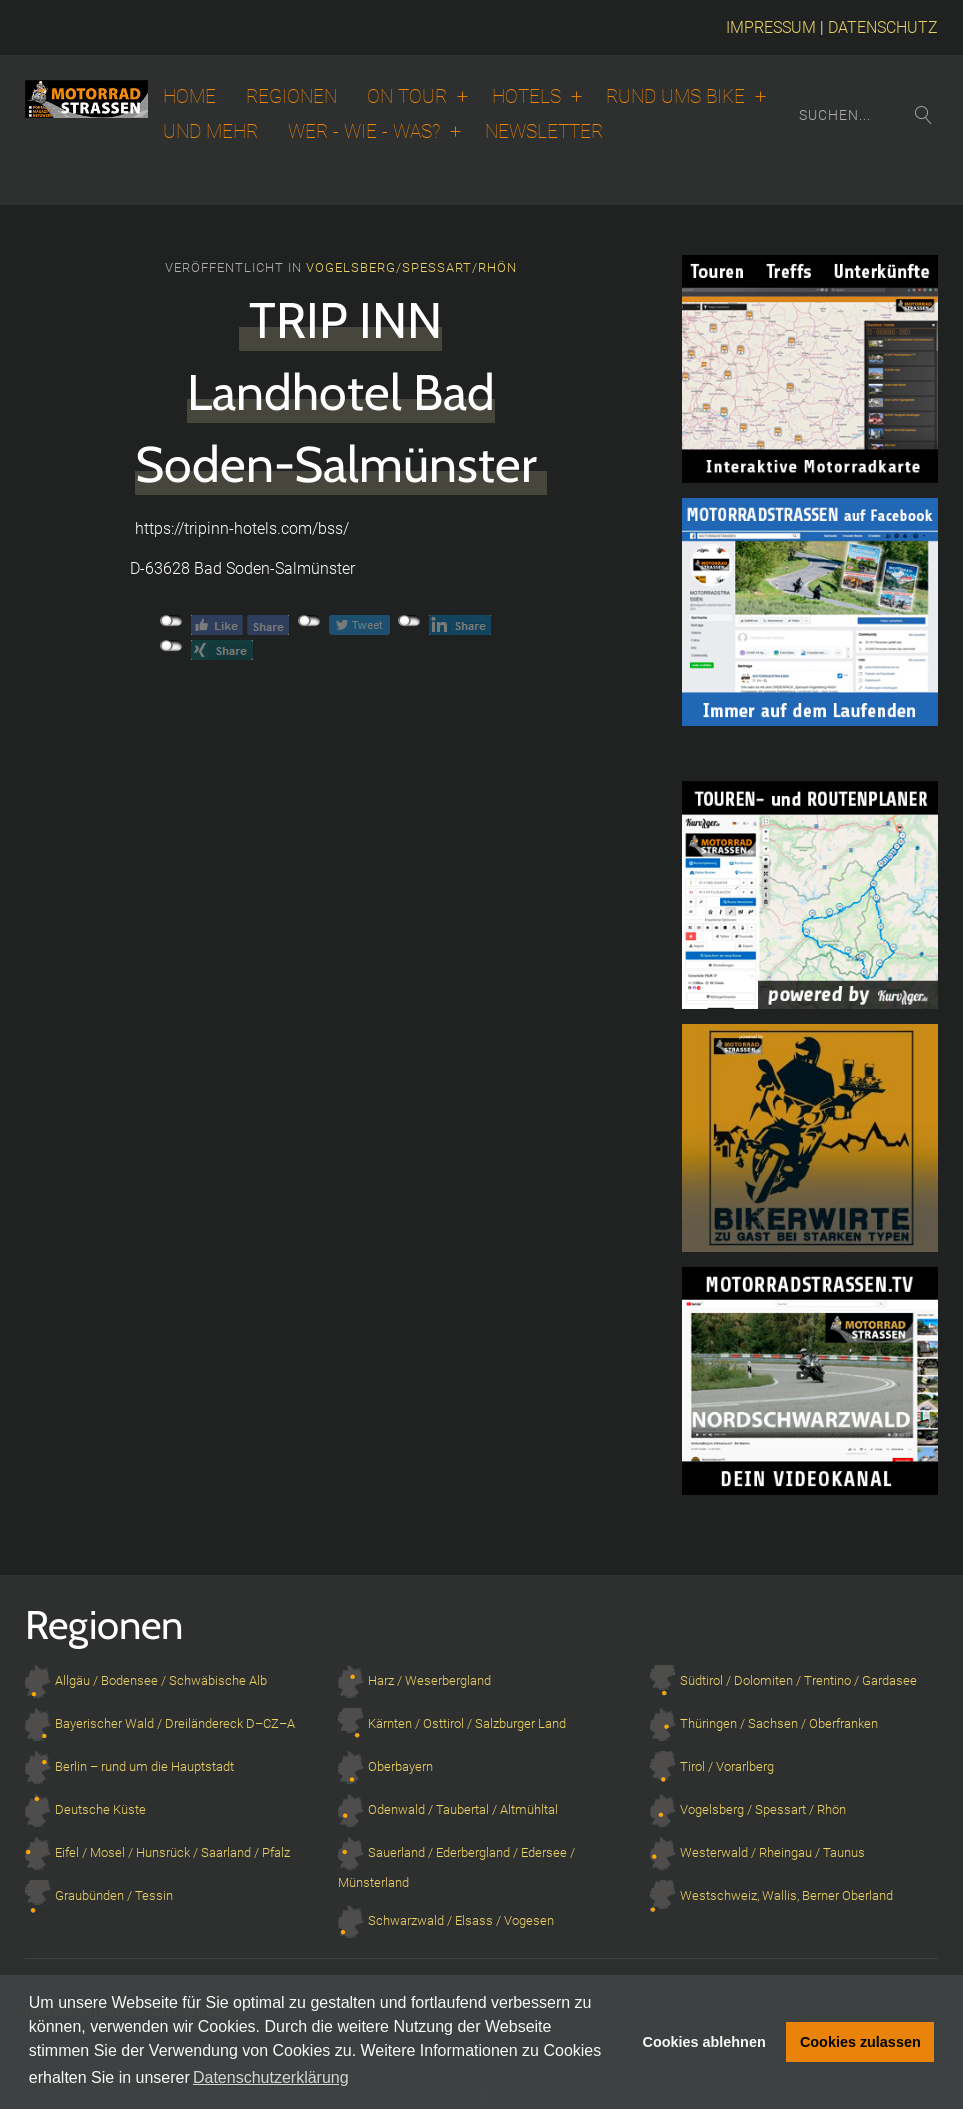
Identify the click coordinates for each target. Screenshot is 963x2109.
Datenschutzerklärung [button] (271, 2077)
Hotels (526, 97)
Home (189, 97)
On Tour (407, 97)
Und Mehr (210, 132)
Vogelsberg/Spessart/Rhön (411, 267)
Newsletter (544, 132)
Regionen (291, 97)
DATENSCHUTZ (883, 27)
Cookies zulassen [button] (860, 2042)
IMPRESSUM (771, 27)
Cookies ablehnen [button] (704, 2042)
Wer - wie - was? (364, 132)
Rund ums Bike (675, 97)
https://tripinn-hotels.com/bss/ (242, 528)
